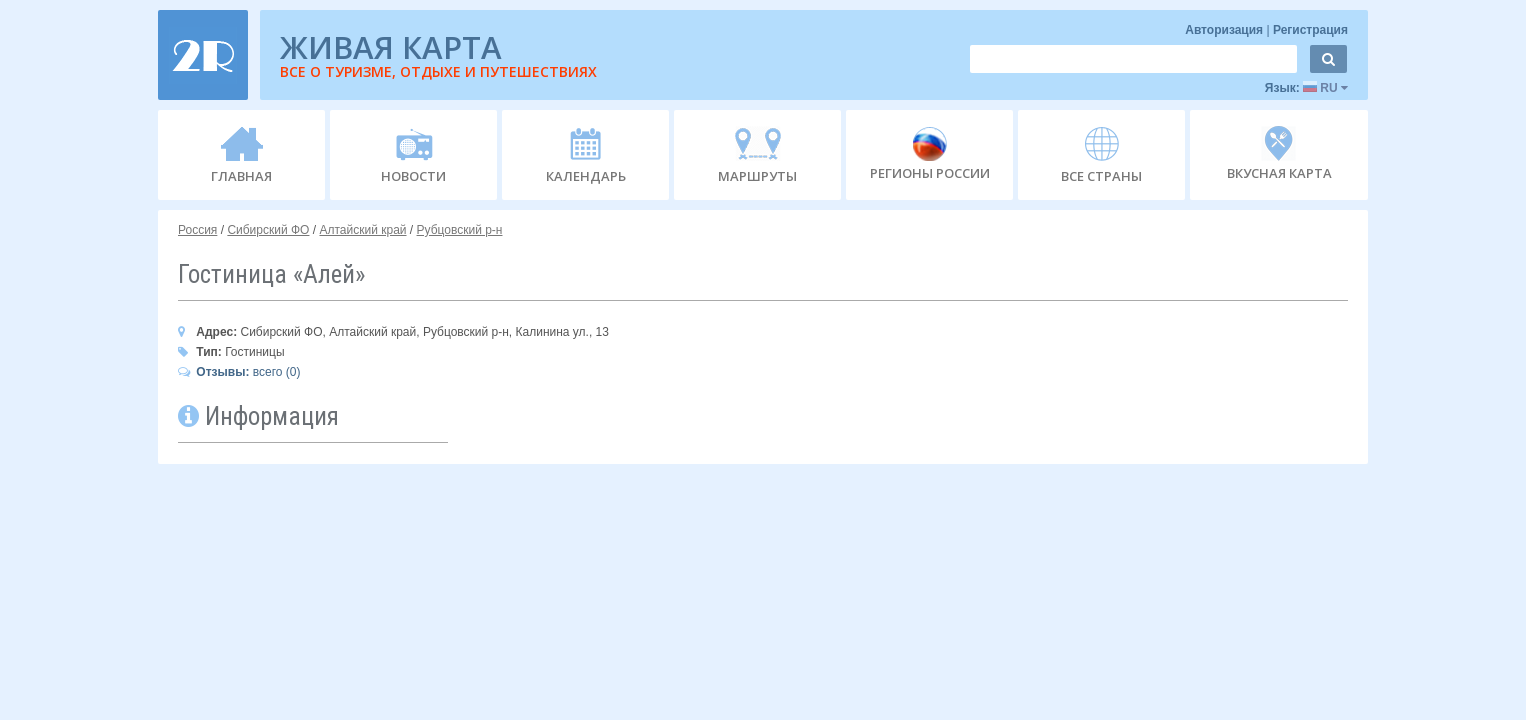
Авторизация (1225, 30)
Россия (197, 230)
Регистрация (1310, 30)
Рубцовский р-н (460, 230)
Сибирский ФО (268, 230)
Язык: (1306, 88)
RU (1325, 88)
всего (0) (239, 372)
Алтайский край (362, 230)
